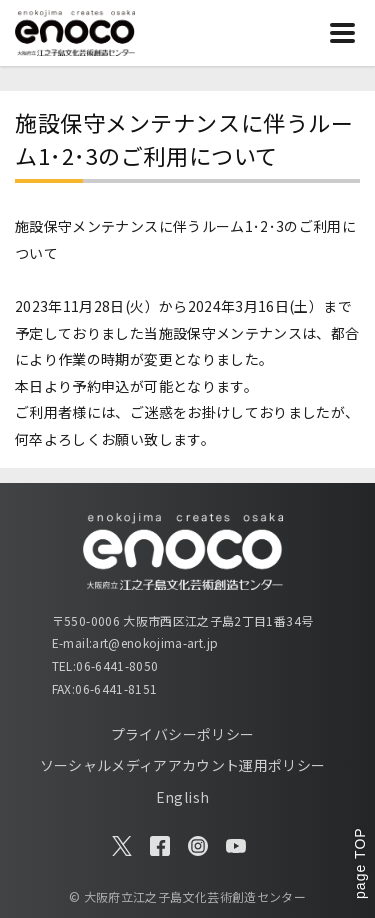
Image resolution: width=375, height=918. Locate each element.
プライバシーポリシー (183, 734)
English (182, 797)
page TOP (360, 863)
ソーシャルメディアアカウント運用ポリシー (183, 765)
